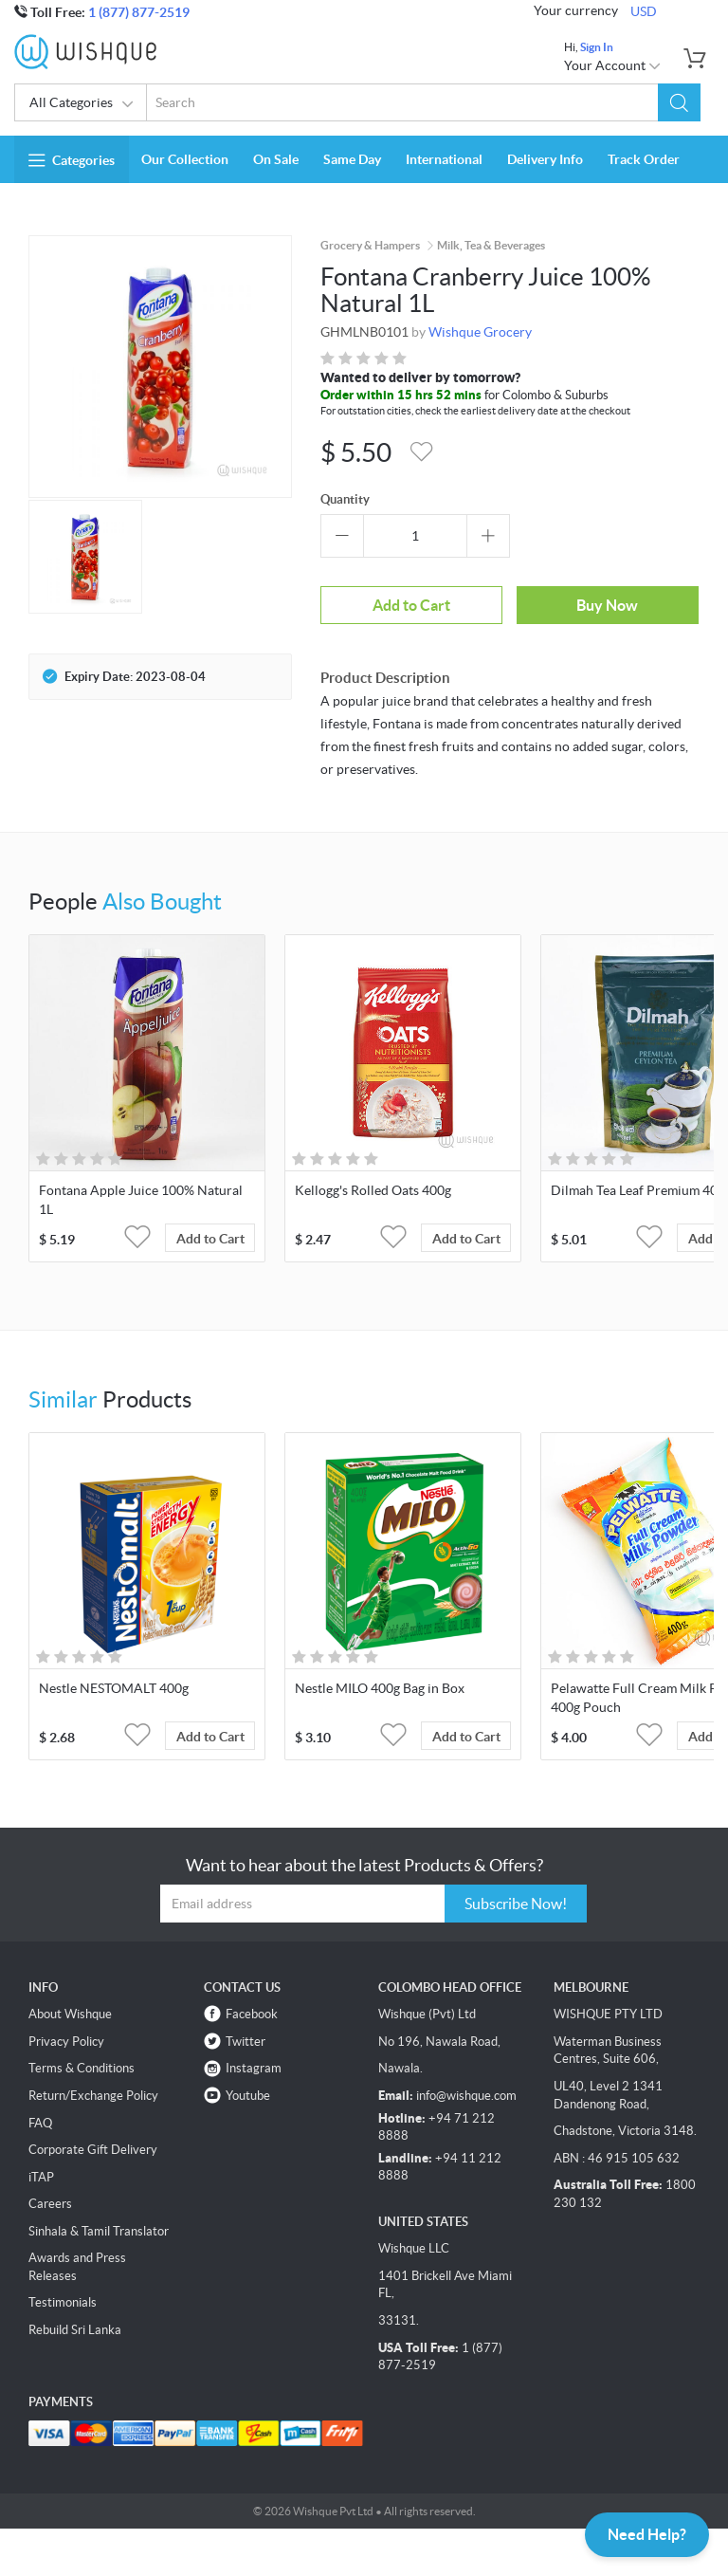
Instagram (254, 2068)
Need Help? (647, 2534)
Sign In (596, 47)
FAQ (40, 2123)
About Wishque (70, 2014)
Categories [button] (71, 160)
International (444, 159)
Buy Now (607, 605)
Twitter (245, 2041)
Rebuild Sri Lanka (74, 2330)
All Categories (82, 104)
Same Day (352, 159)
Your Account (613, 65)
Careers (50, 2204)
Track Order (644, 159)
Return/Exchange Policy (93, 2095)
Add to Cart (411, 605)
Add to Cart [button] (210, 1238)
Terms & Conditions (81, 2068)
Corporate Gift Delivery (92, 2150)
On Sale (276, 159)
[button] (679, 102)
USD (643, 11)
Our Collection (184, 159)
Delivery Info (545, 159)
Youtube (248, 2095)
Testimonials (62, 2302)
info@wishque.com (466, 2095)
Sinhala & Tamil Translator (98, 2231)
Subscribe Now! (515, 1903)
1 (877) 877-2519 (139, 12)
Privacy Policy (66, 2041)
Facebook (252, 2014)
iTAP (41, 2177)
